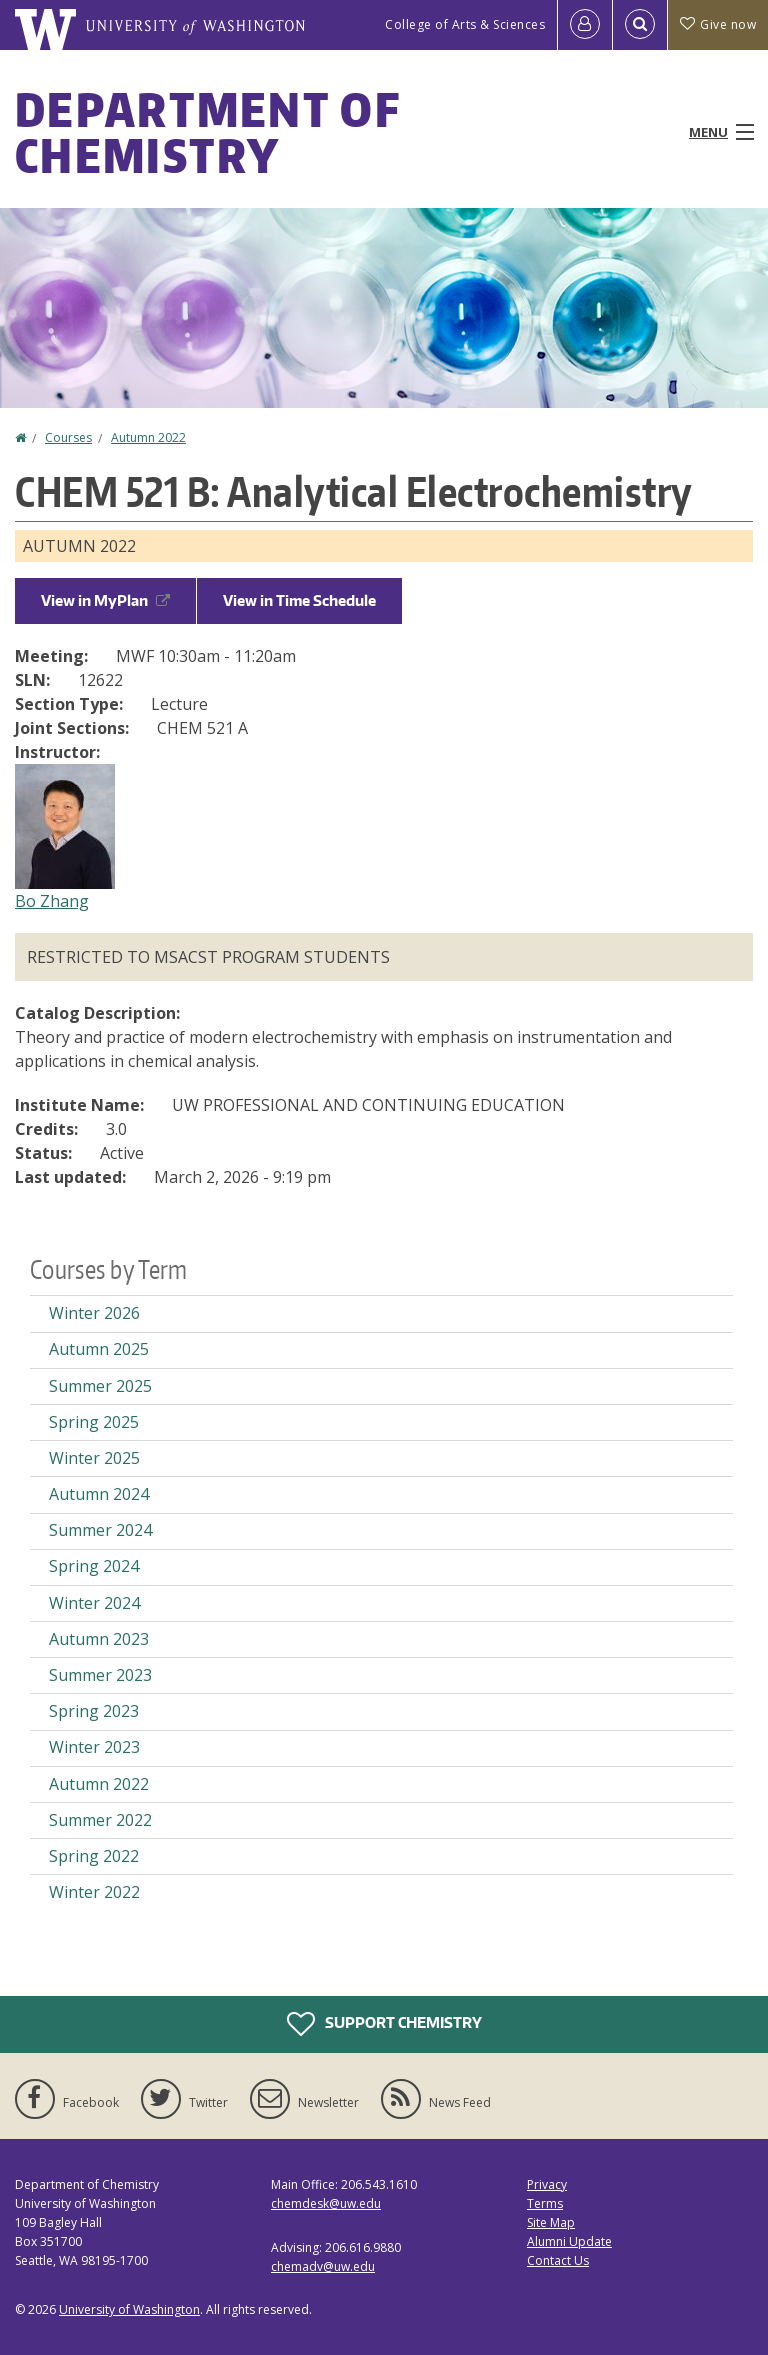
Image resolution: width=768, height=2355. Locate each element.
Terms (545, 2203)
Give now (718, 24)
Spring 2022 (94, 1856)
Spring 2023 (94, 1711)
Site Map (551, 2222)
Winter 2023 (94, 1747)
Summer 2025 (100, 1386)
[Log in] (585, 25)
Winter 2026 (94, 1313)
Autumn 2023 (99, 1639)
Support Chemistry (384, 2024)
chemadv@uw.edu (323, 2266)
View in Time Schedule (299, 600)
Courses (68, 437)
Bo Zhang (52, 901)
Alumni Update (569, 2241)
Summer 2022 (100, 1820)
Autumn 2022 (148, 437)
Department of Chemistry (207, 132)
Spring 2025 (94, 1422)
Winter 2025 (94, 1458)
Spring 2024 (94, 1566)
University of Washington (129, 2309)
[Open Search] (640, 25)
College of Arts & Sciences (465, 24)
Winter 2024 (94, 1603)
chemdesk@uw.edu (326, 2203)
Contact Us (558, 2260)
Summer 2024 (100, 1530)
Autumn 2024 (99, 1494)
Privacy (547, 2184)
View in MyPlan (105, 600)
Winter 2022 (94, 1892)
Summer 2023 (100, 1675)
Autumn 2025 (99, 1349)
